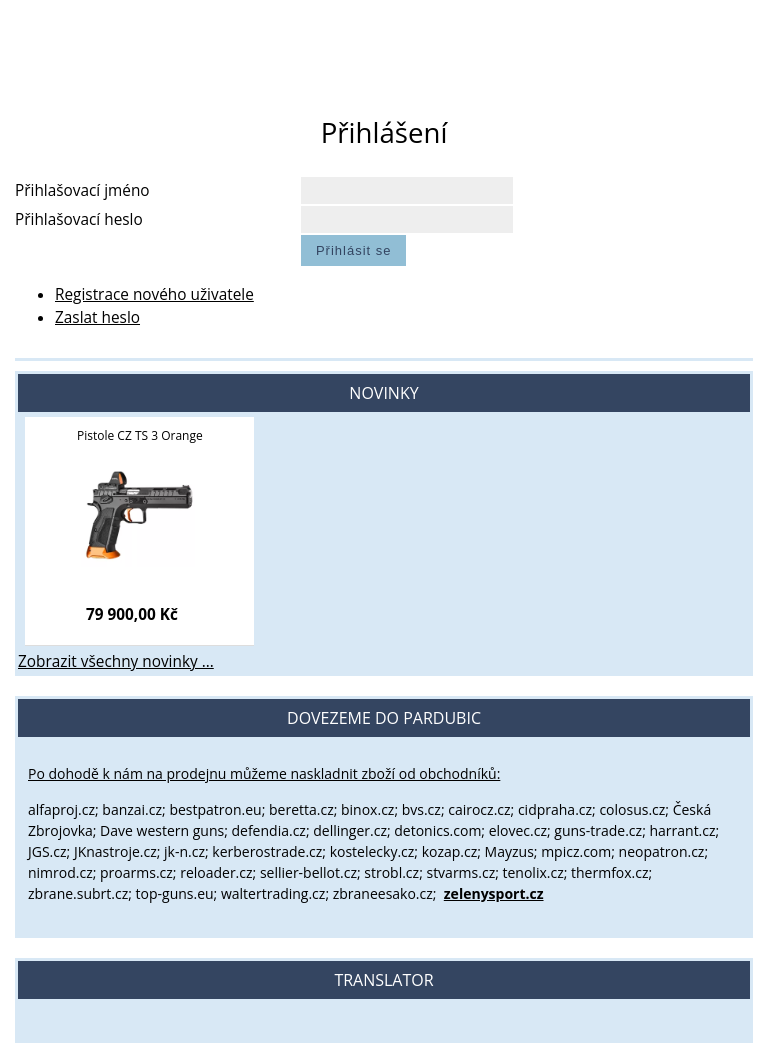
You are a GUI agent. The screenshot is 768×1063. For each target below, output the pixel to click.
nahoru (738, 1033)
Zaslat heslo (97, 317)
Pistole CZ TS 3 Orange (140, 435)
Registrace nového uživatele (154, 294)
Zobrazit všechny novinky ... (116, 661)
